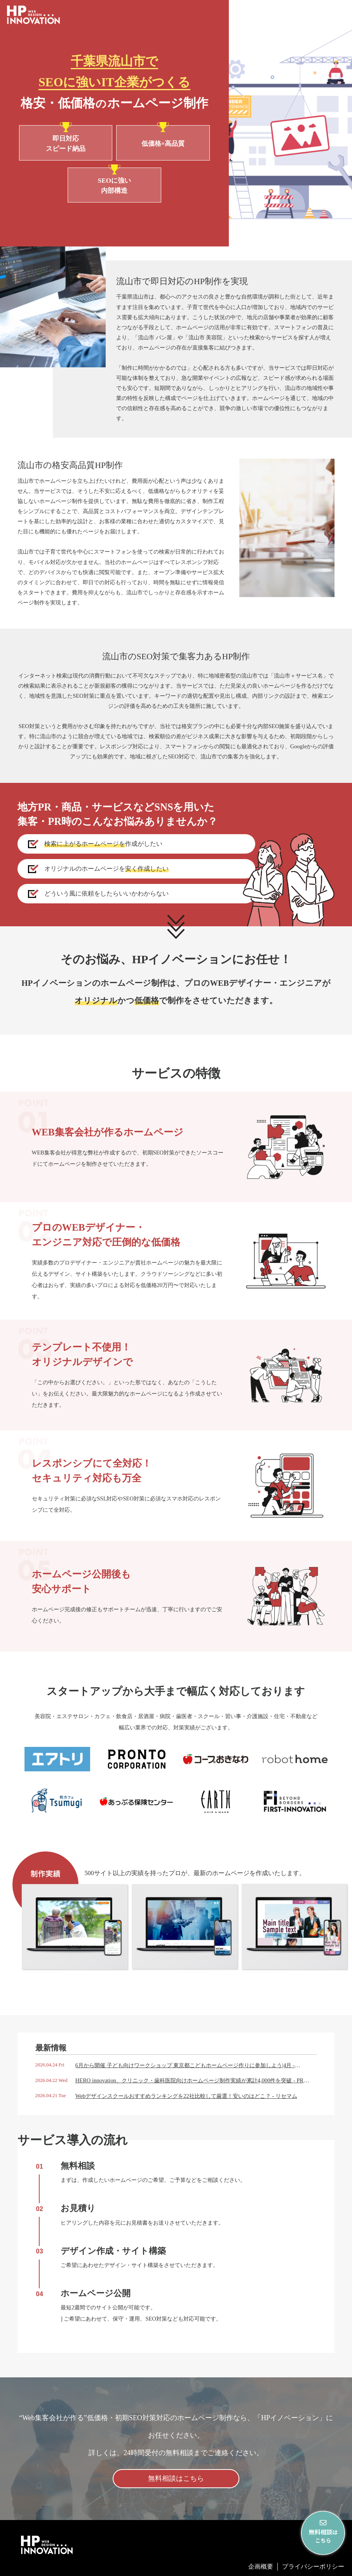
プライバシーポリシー (313, 2566)
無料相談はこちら (176, 2478)
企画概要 (260, 2566)
